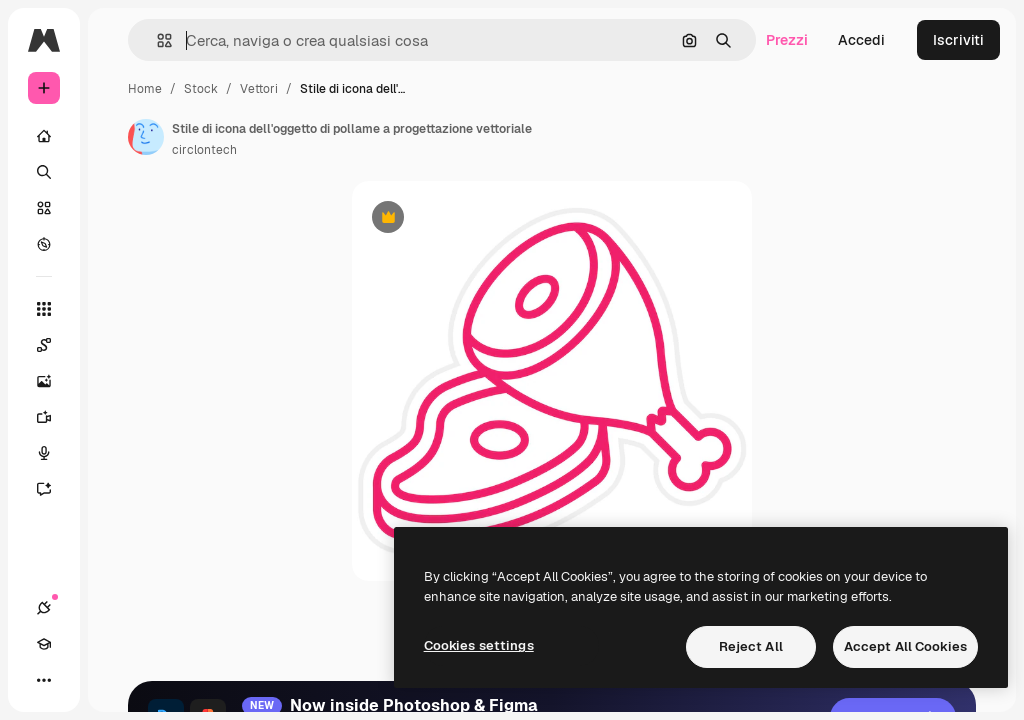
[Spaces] (44, 345)
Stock (201, 89)
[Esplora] (44, 244)
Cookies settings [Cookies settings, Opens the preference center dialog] (479, 645)
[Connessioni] (44, 608)
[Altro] (44, 680)
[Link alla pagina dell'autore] (146, 137)
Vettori (259, 89)
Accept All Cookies (905, 646)
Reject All (751, 646)
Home (145, 89)
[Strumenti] (44, 309)
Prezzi (787, 40)
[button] (156, 40)
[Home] (44, 136)
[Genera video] (44, 417)
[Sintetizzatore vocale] (44, 453)
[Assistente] (44, 489)
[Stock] (44, 208)
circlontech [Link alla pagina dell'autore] (204, 150)
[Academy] (44, 644)
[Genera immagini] (44, 381)
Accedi (861, 40)
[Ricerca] (44, 172)
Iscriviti (958, 40)
